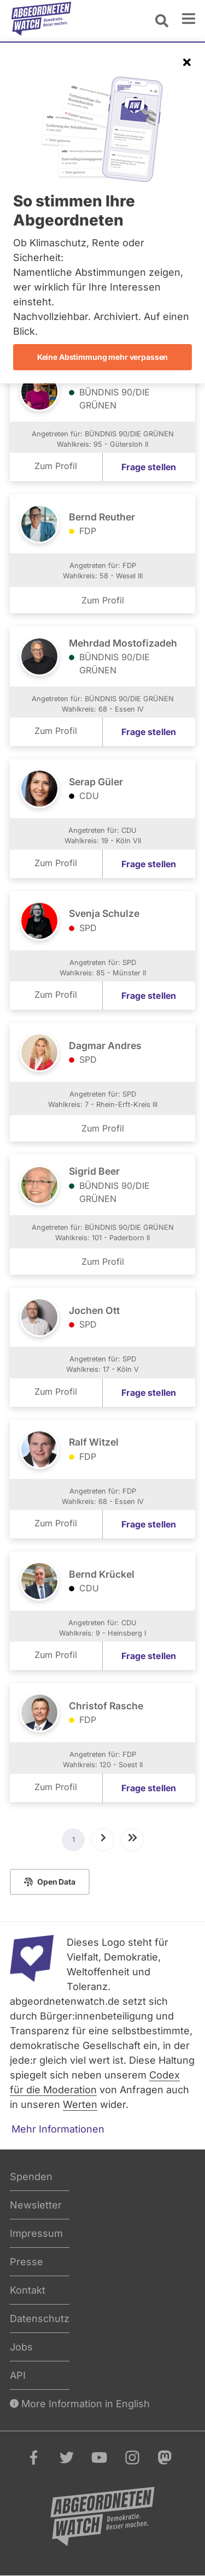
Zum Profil (55, 465)
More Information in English (80, 2403)
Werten (80, 2104)
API (18, 2375)
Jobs (21, 2347)
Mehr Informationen (57, 2129)
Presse (26, 2261)
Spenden (31, 2176)
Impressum (36, 2233)
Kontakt (27, 2290)
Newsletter (36, 2205)
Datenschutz (39, 2318)
